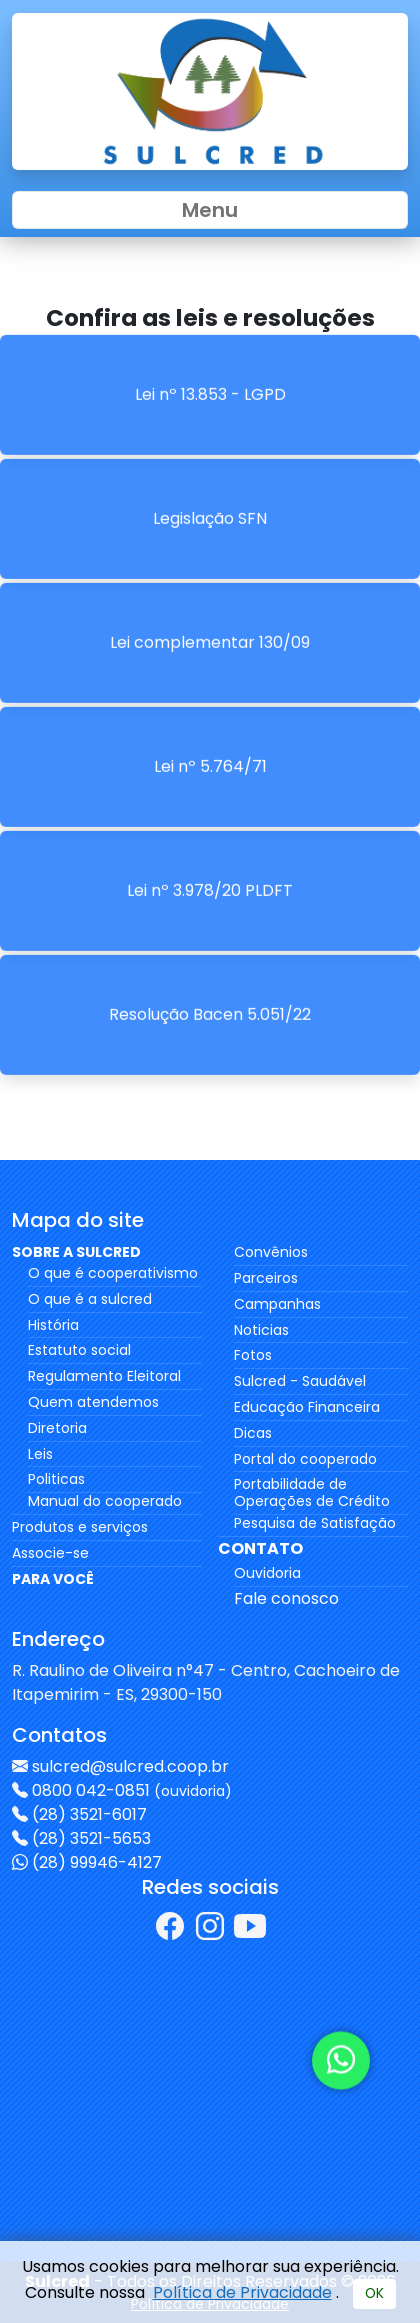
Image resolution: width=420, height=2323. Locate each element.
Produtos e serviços (80, 1527)
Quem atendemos (93, 1402)
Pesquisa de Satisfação (315, 1523)
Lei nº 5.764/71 (210, 722)
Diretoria (57, 1428)
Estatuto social (79, 1350)
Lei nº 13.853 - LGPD (210, 350)
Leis (40, 1454)
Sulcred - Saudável (300, 1381)
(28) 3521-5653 (91, 1838)
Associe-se (50, 1553)
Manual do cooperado (105, 1501)
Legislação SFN (210, 474)
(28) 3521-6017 (89, 1814)
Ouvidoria (267, 1573)
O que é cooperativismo (113, 1273)
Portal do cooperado (305, 1459)
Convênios (271, 1252)
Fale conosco (286, 1598)
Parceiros (266, 1278)
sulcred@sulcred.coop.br (130, 1766)
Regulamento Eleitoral (104, 1376)
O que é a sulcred (90, 1299)
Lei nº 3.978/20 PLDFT (210, 846)
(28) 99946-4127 (97, 1862)
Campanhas (277, 1304)
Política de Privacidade (242, 2292)
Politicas (56, 1479)
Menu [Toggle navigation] (210, 210)
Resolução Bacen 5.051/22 (210, 970)
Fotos (253, 1355)
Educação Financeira (307, 1407)
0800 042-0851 (132, 1790)
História (53, 1325)
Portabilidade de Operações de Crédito (312, 1492)
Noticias (261, 1330)
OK (374, 2293)
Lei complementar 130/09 (210, 598)
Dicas (253, 1433)
